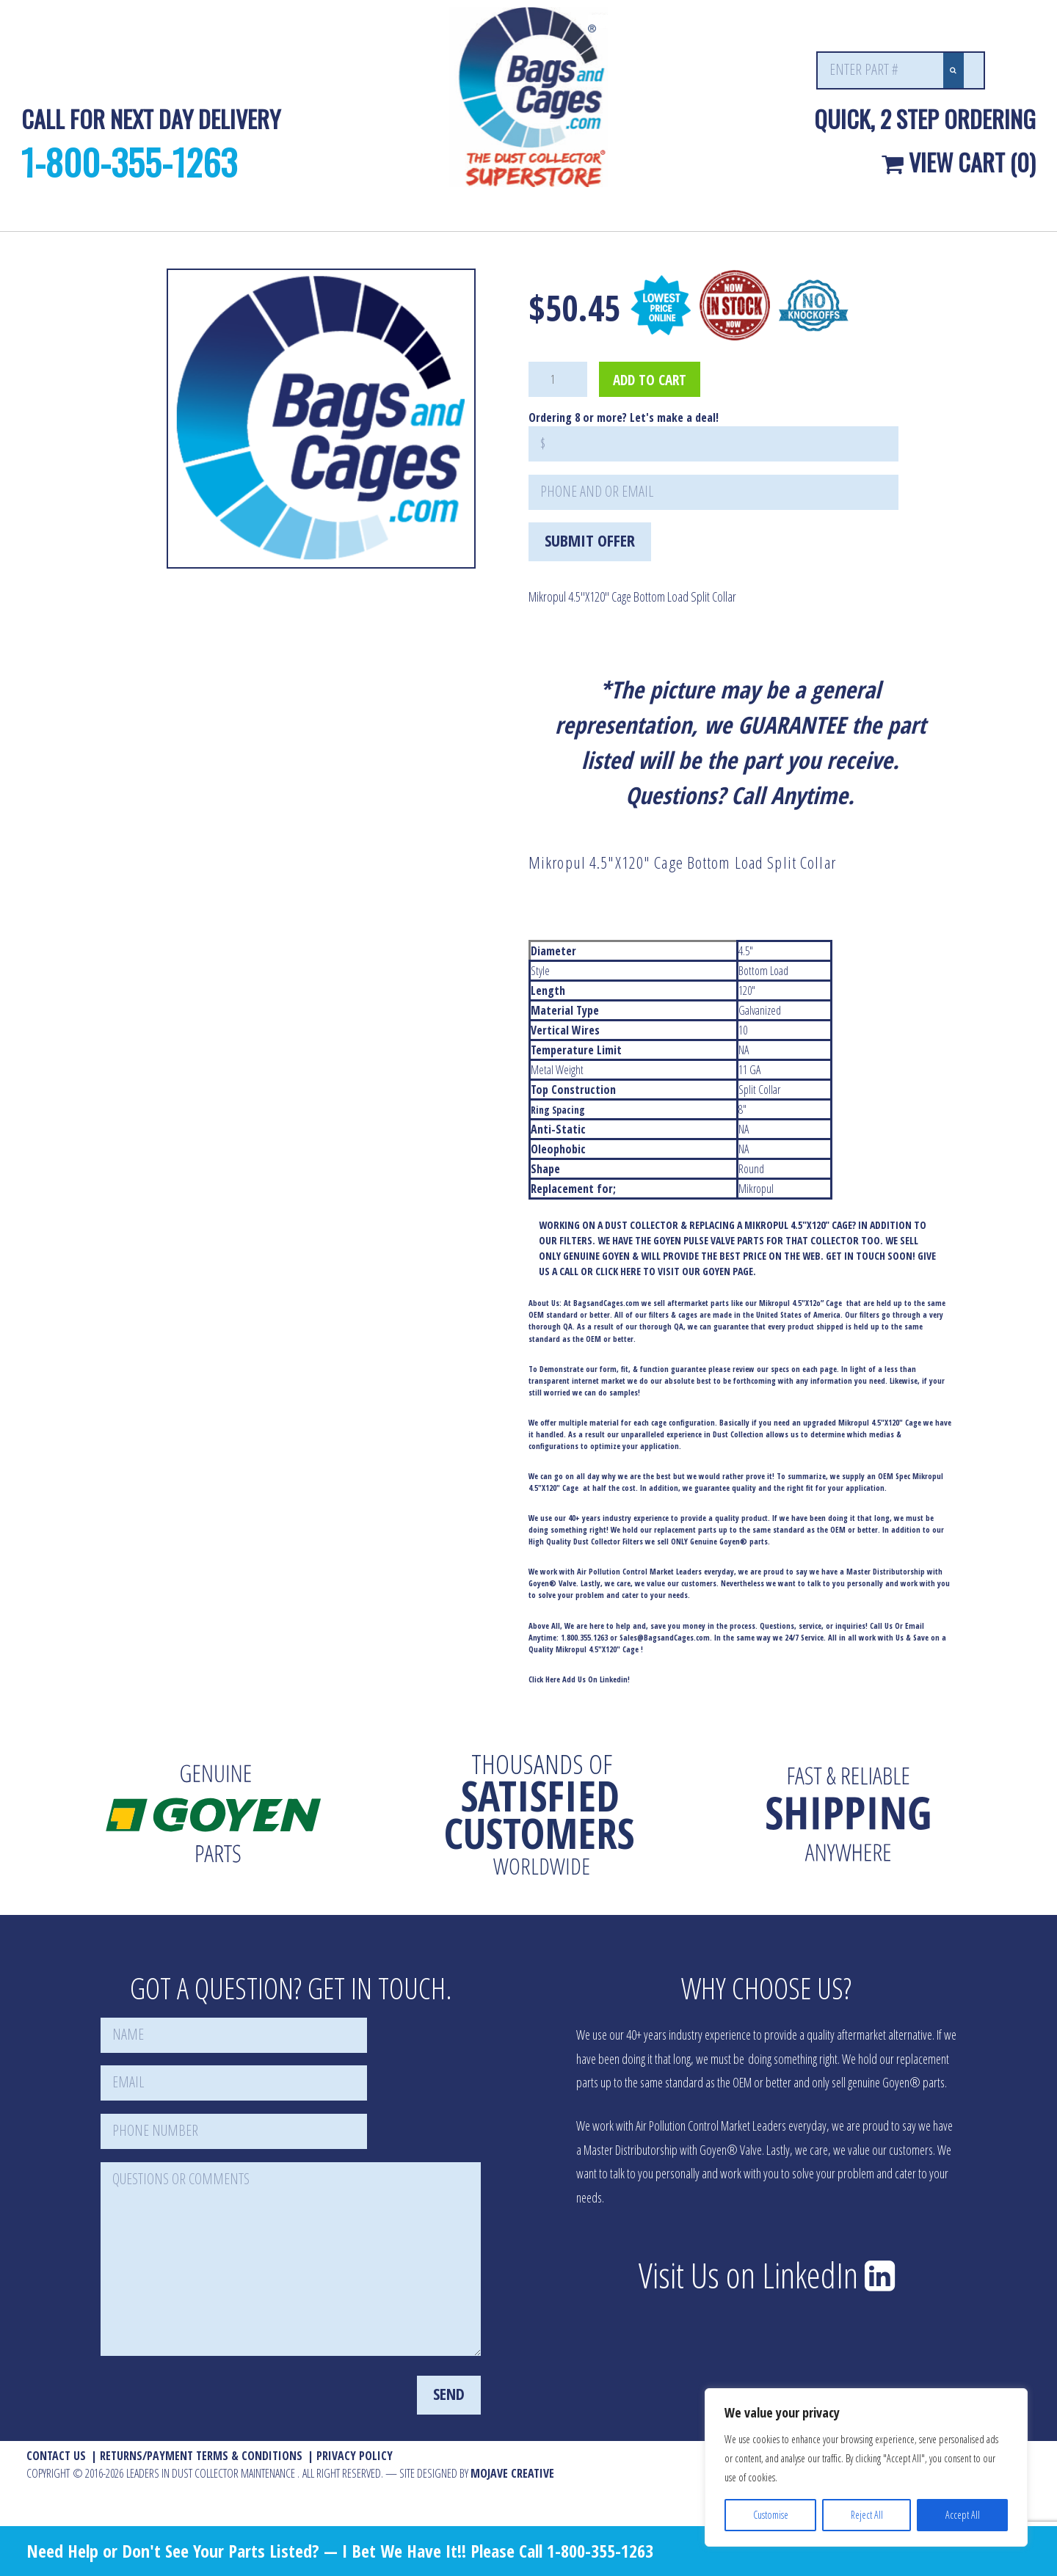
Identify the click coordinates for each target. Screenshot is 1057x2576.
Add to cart (649, 380)
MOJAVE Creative (512, 2473)
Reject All (867, 2515)
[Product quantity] (557, 379)
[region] (866, 2467)
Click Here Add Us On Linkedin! (579, 1679)
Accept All (962, 2515)
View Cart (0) (959, 162)
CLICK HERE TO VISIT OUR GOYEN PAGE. (675, 1271)
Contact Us (56, 2456)
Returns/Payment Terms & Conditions (201, 2456)
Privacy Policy (354, 2456)
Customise (770, 2515)
